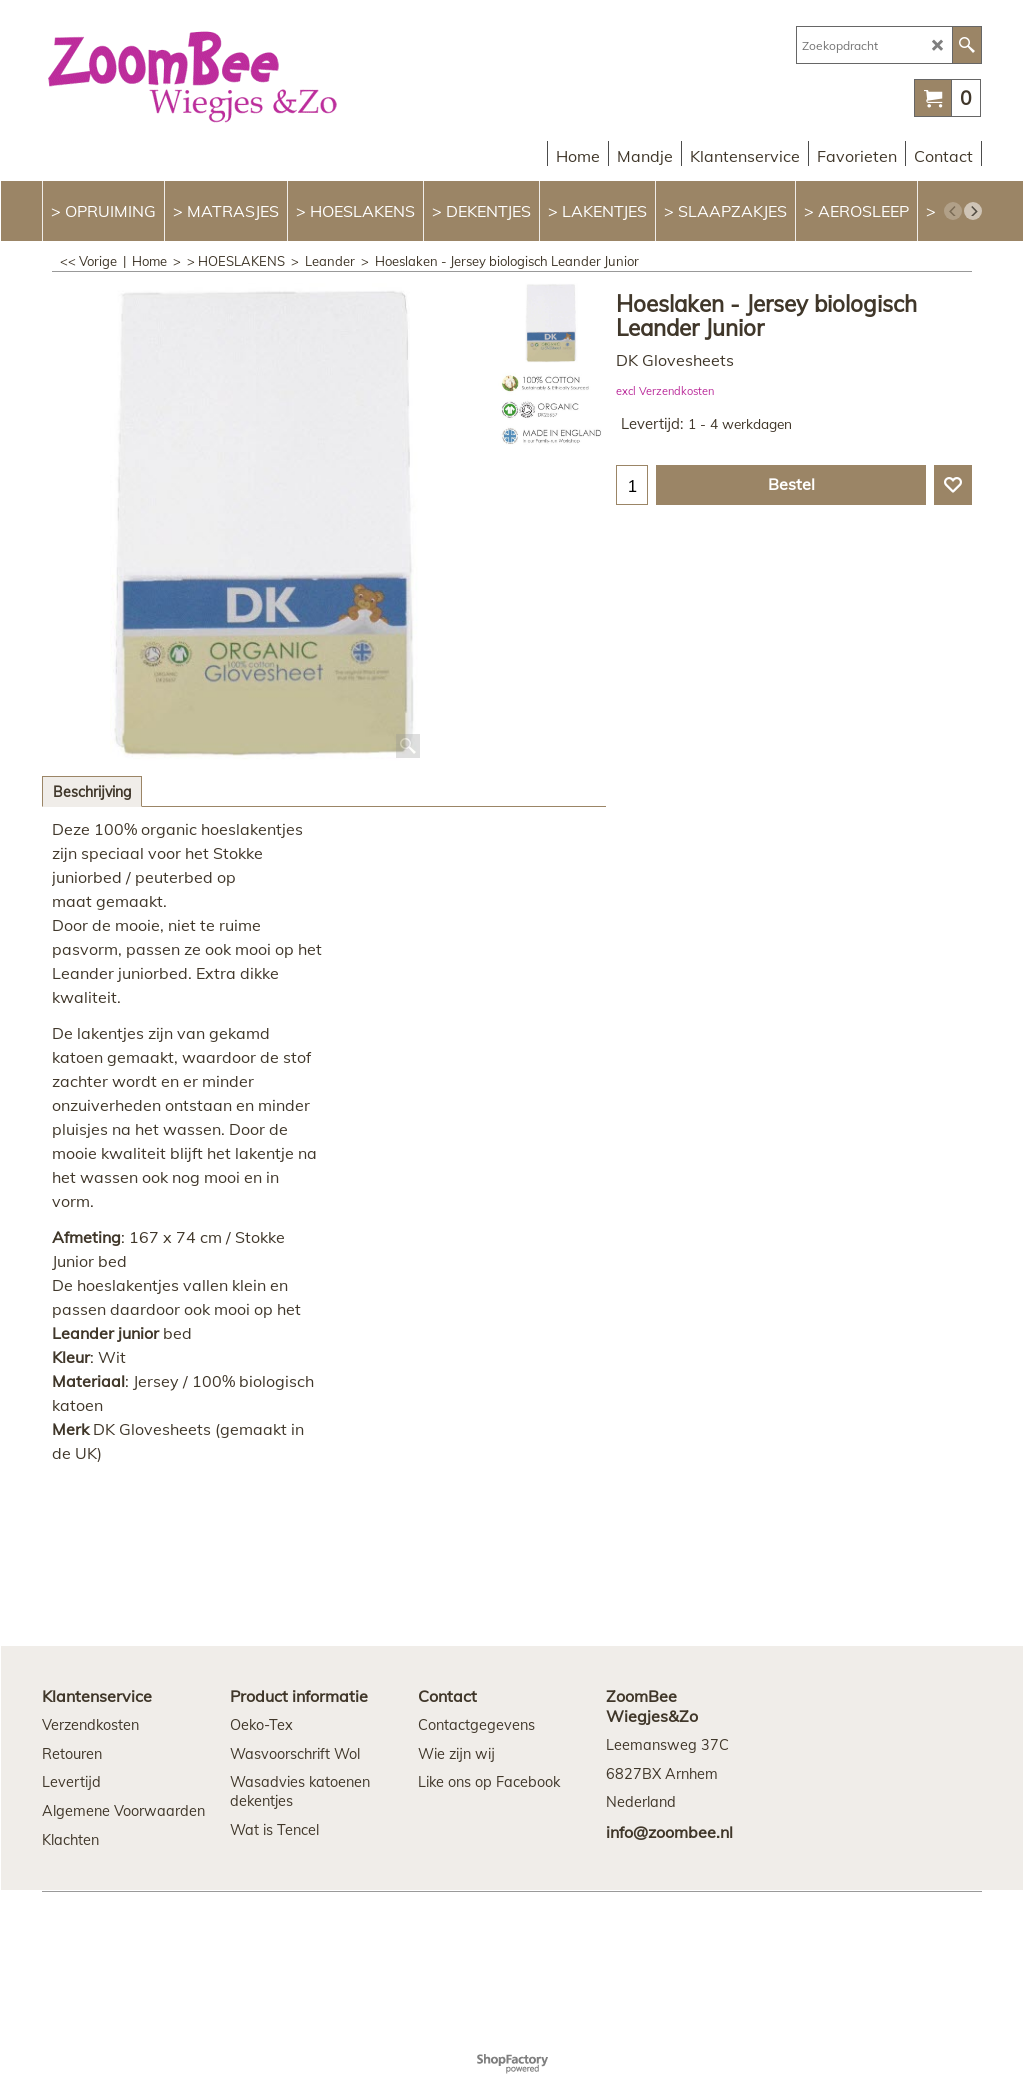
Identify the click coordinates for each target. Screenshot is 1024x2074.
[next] (973, 211)
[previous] (953, 211)
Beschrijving (92, 792)
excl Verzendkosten (665, 391)
